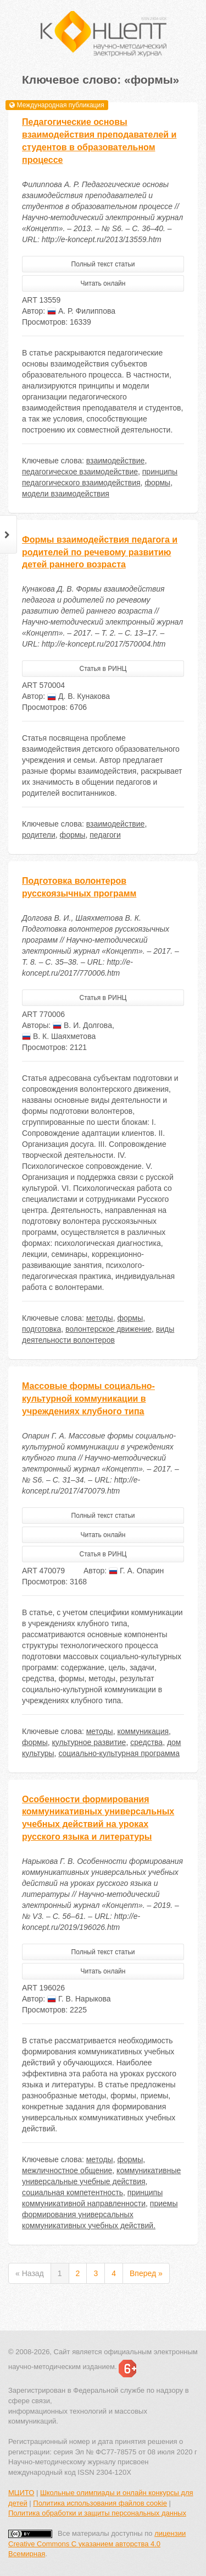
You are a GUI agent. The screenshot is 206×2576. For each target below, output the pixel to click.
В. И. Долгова (82, 1025)
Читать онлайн (103, 283)
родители (38, 834)
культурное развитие (89, 1742)
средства (146, 1742)
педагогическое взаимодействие (80, 471)
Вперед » (146, 2273)
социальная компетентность (72, 2192)
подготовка (41, 1329)
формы (157, 482)
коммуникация (143, 1731)
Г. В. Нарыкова (79, 1998)
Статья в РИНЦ (103, 668)
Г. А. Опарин (136, 1570)
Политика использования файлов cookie (100, 2503)
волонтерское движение (108, 1329)
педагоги (105, 834)
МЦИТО (21, 2493)
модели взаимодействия (65, 493)
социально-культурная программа (119, 1753)
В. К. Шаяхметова (59, 1036)
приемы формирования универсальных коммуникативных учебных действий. (100, 2214)
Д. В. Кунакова (78, 696)
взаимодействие (115, 460)
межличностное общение (67, 2170)
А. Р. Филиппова (81, 311)
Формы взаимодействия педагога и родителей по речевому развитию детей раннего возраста (99, 552)
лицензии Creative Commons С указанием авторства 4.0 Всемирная (97, 2543)
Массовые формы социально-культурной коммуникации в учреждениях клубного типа (88, 1398)
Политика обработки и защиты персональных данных (97, 2513)
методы (99, 1318)
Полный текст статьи (103, 264)
